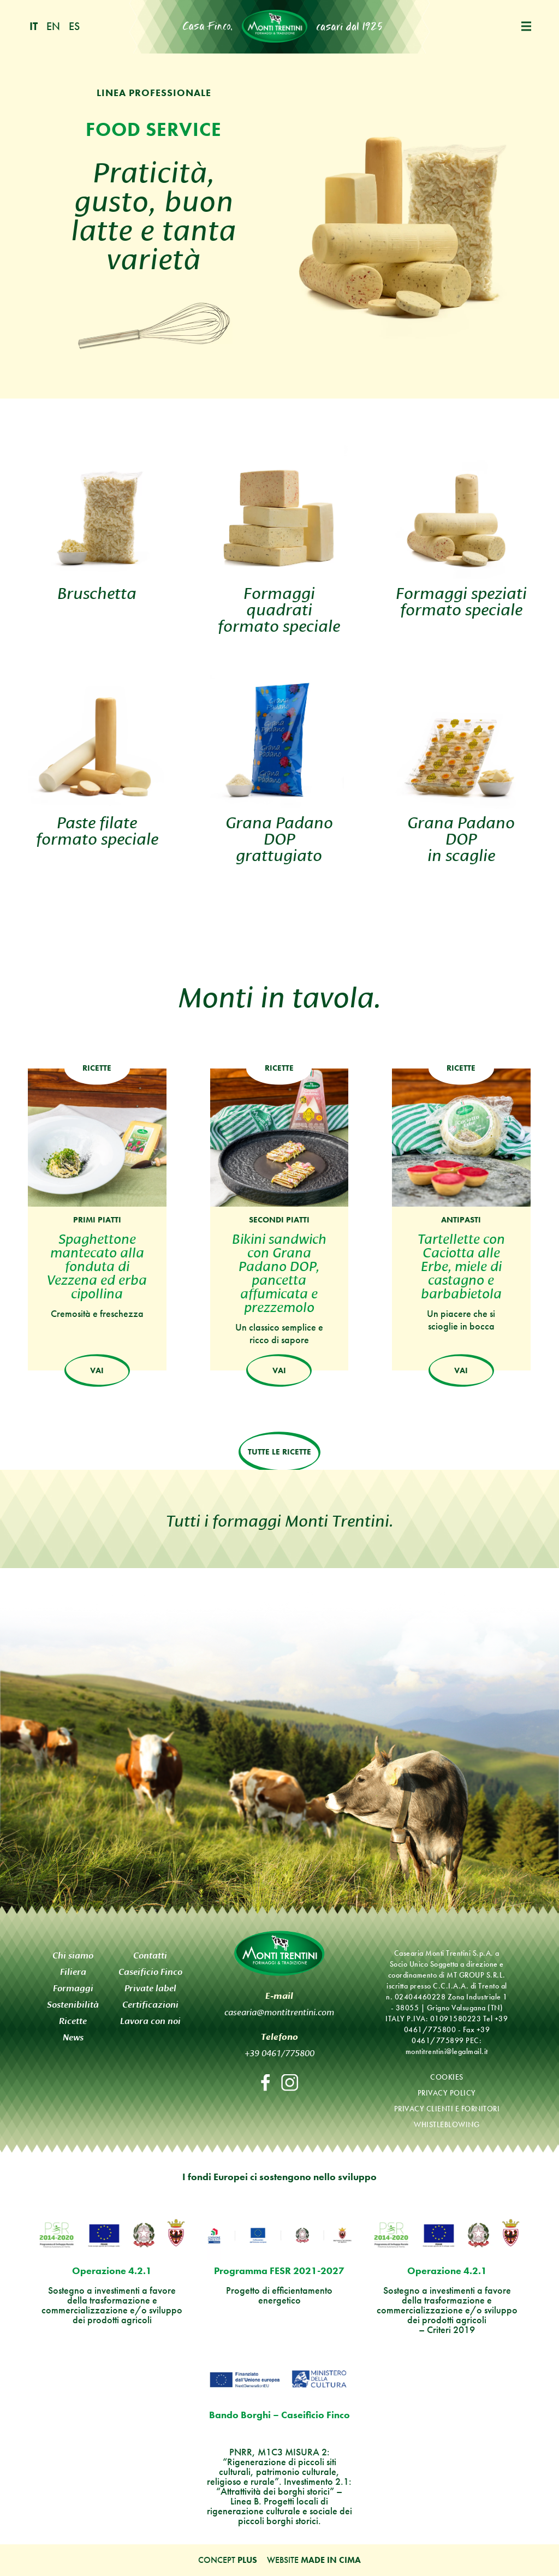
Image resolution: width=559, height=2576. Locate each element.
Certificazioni (150, 2004)
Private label (150, 1988)
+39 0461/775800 (279, 2052)
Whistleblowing (446, 2124)
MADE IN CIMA (331, 2560)
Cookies (446, 2076)
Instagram (289, 2082)
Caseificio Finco (150, 1971)
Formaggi (73, 1988)
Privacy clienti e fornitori (447, 2108)
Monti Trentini (274, 26)
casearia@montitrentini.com (279, 2011)
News (73, 2037)
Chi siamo (72, 1955)
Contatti (150, 1955)
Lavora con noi (150, 2020)
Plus (247, 2560)
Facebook (265, 2082)
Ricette (73, 2020)
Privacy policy (447, 2092)
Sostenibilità (73, 2004)
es (74, 26)
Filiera (73, 1971)
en (53, 26)
